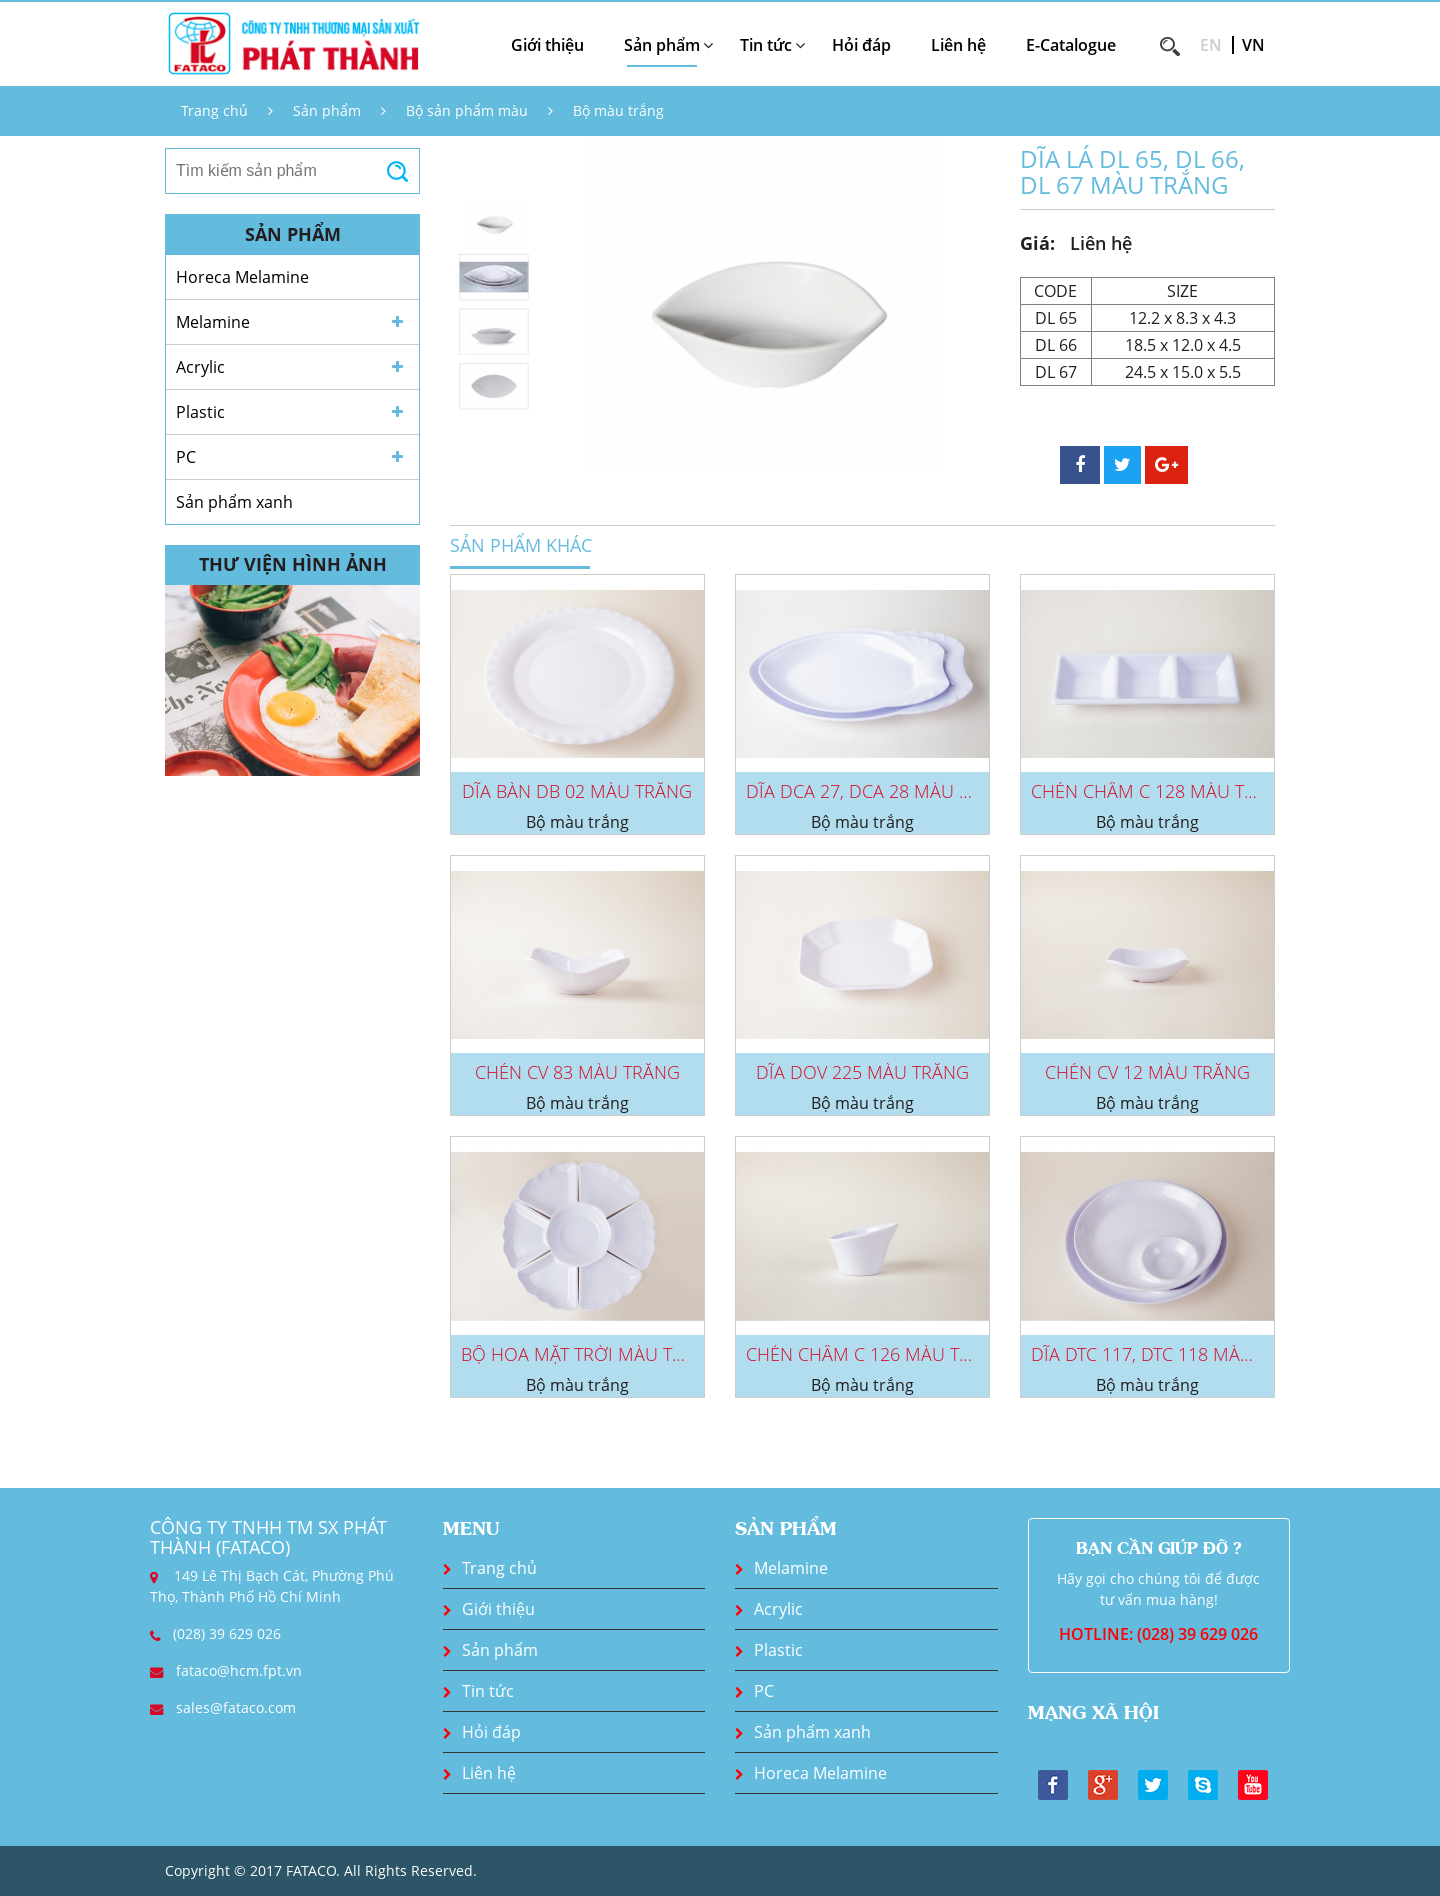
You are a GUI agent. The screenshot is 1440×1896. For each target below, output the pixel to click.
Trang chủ (214, 110)
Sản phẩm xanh (234, 502)
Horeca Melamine (242, 277)
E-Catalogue (1071, 45)
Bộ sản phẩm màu (467, 110)
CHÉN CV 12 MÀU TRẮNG (1147, 1072)
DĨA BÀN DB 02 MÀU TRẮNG (577, 791)
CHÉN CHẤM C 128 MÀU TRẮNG (1161, 791)
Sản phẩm (327, 110)
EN (1211, 45)
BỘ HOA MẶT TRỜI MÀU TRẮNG (590, 1354)
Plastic (200, 412)
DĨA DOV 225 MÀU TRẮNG (862, 1072)
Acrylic (200, 367)
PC (186, 457)
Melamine (213, 322)
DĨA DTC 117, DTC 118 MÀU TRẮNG (1173, 1354)
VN (1253, 45)
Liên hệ (958, 45)
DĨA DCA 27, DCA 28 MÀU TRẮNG (881, 791)
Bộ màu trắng (618, 110)
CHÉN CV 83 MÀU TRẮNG (577, 1072)
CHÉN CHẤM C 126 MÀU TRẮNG (876, 1354)
